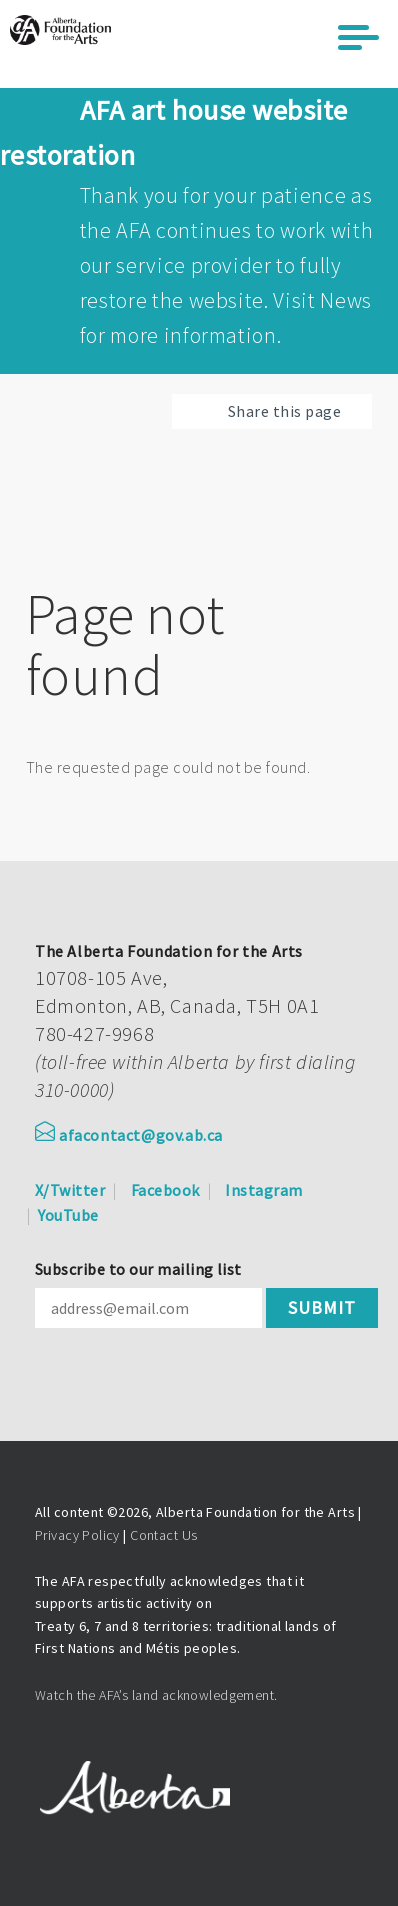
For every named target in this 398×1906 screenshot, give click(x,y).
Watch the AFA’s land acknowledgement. (156, 1695)
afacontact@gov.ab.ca (129, 1135)
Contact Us (163, 1535)
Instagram (263, 1190)
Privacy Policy (77, 1535)
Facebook (165, 1190)
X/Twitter (70, 1190)
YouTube (68, 1215)
